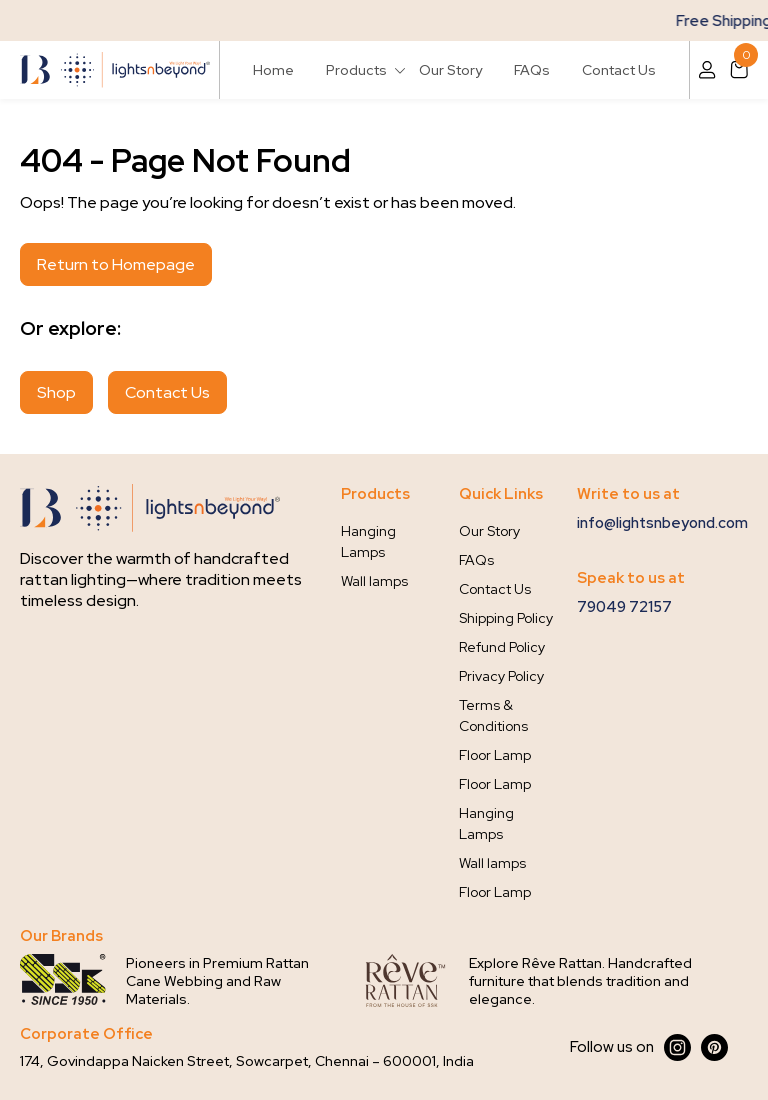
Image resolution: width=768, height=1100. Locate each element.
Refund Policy (502, 647)
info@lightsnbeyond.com (662, 523)
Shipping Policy (506, 618)
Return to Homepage (116, 264)
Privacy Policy (501, 676)
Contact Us (619, 70)
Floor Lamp (495, 755)
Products (356, 70)
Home (273, 70)
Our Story (450, 70)
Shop (56, 392)
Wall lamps (374, 581)
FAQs (532, 70)
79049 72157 (624, 607)
